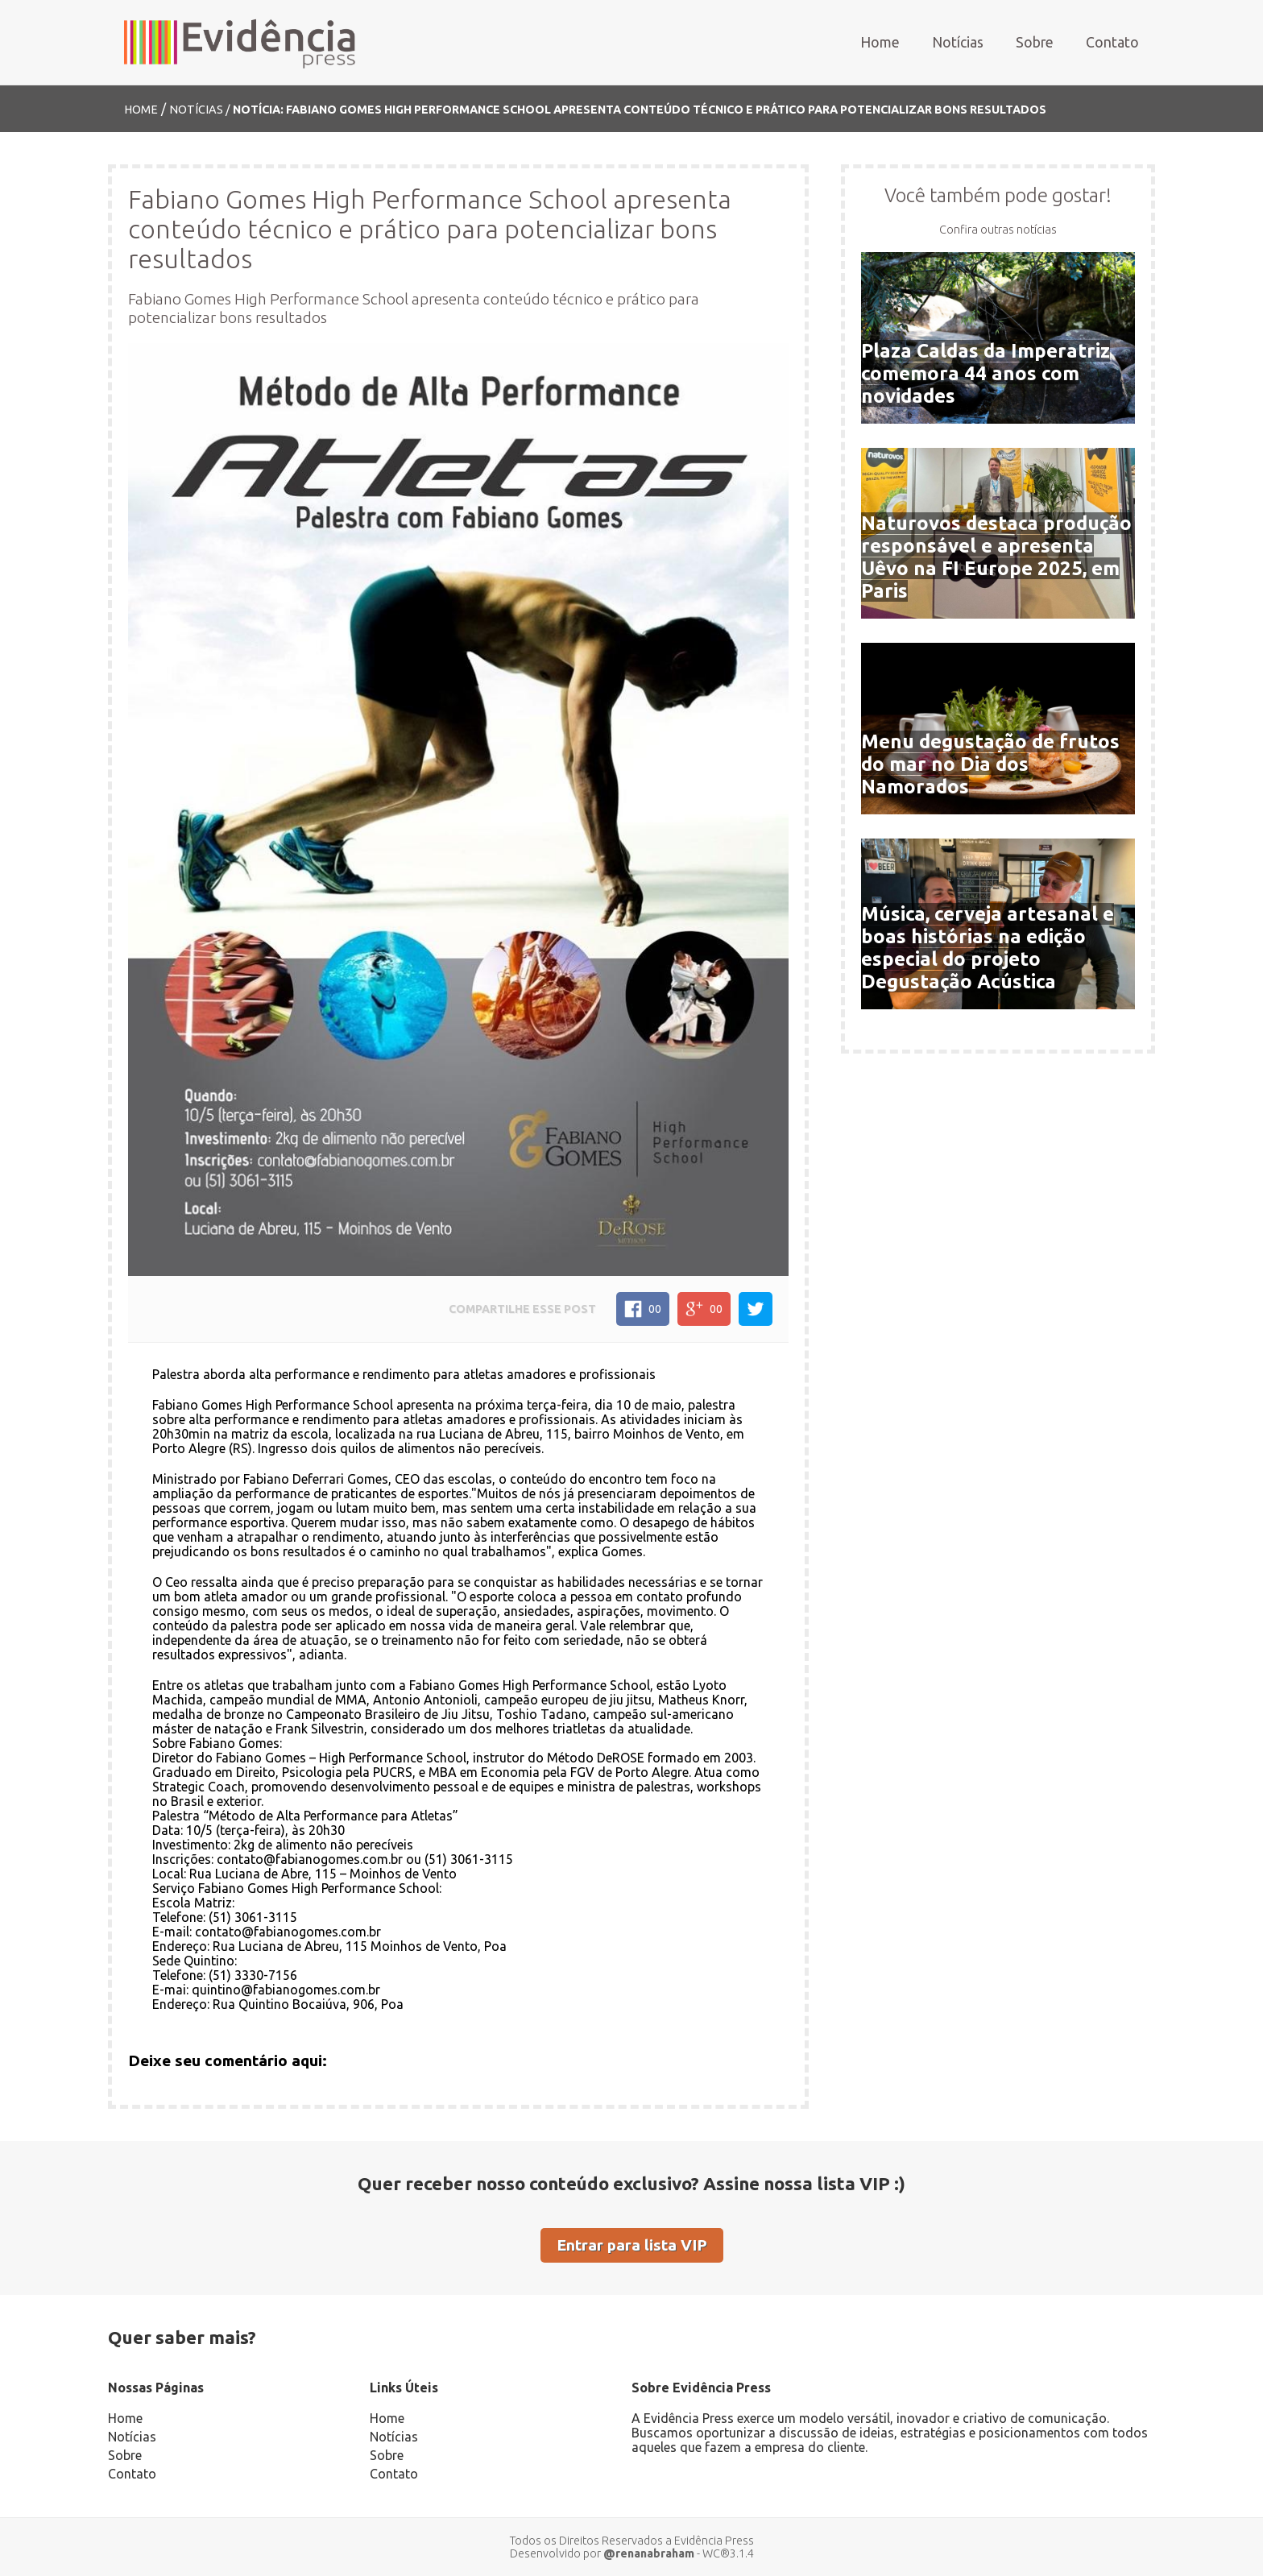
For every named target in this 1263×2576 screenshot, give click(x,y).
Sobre (1035, 42)
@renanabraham (648, 2553)
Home (880, 42)
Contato (1112, 42)
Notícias (957, 42)
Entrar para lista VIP (632, 2245)
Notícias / (201, 109)
